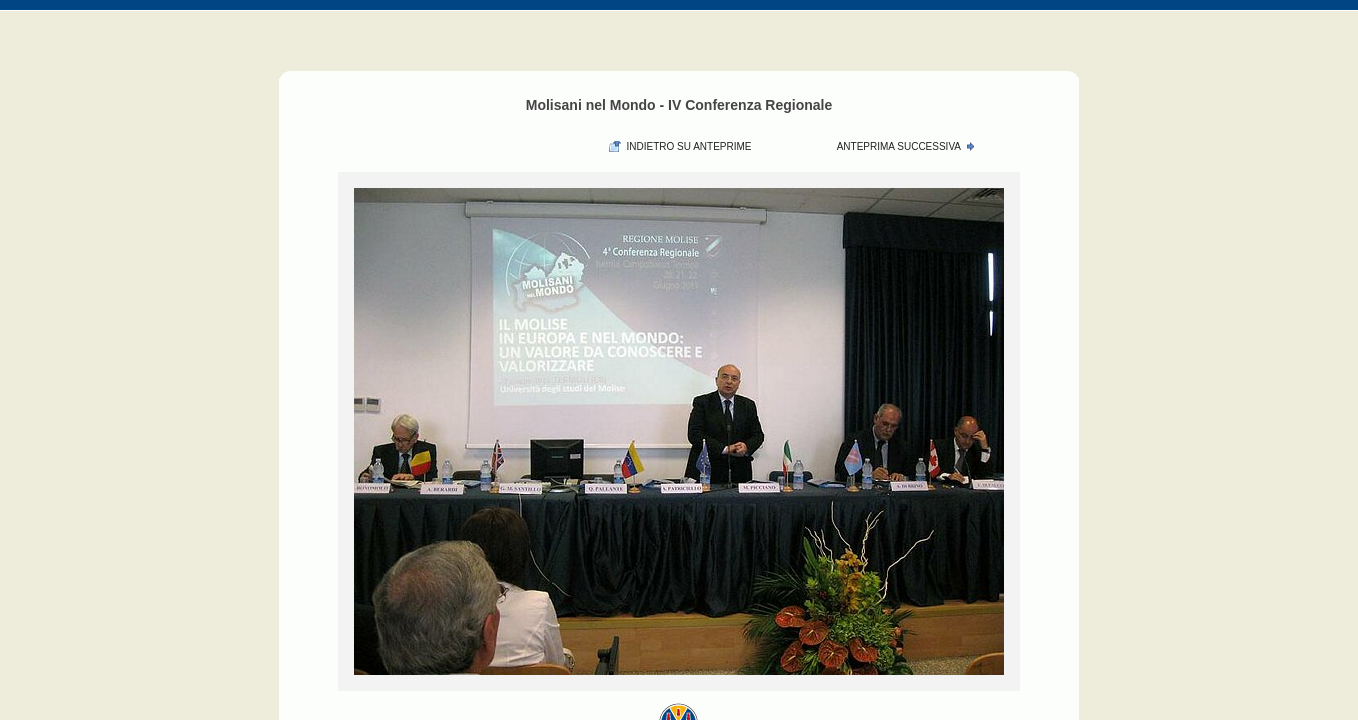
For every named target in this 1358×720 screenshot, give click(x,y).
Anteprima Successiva (899, 146)
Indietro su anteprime (688, 146)
